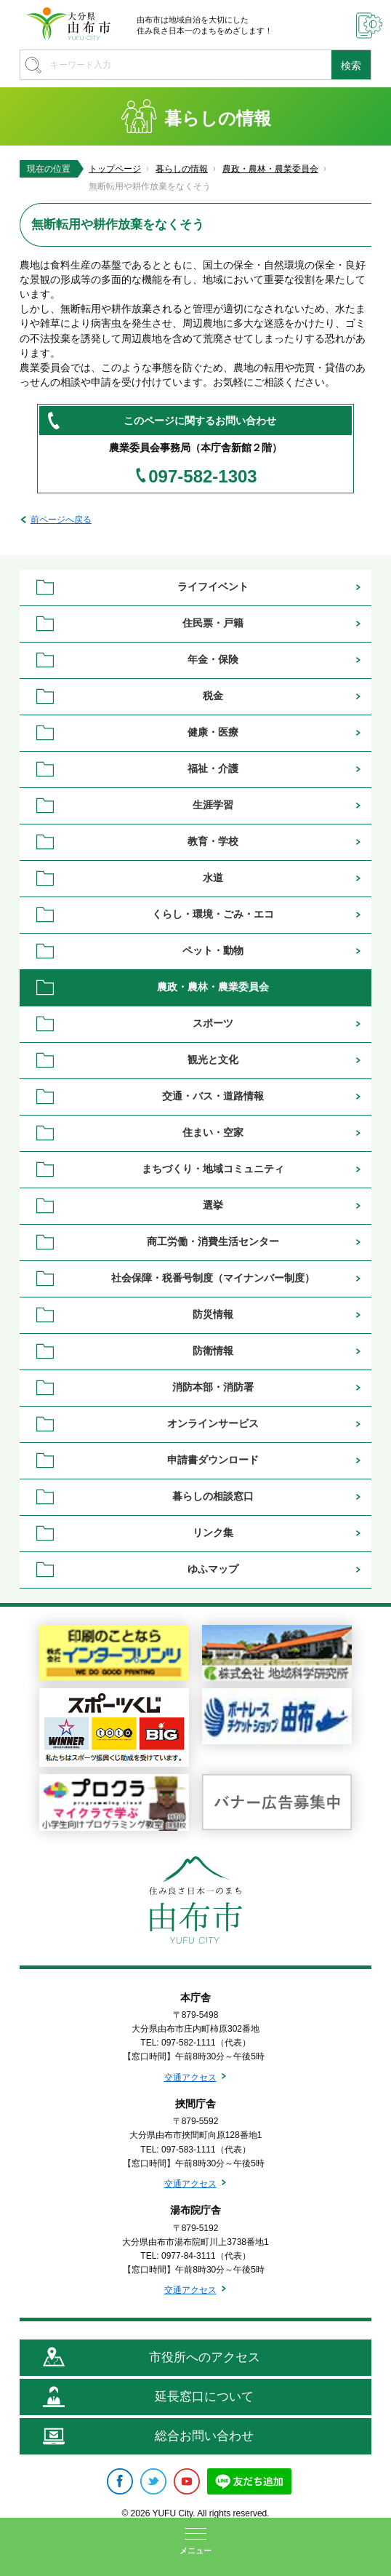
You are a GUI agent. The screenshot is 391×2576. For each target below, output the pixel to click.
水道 (213, 877)
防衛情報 (213, 1350)
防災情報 (213, 1314)
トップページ (115, 169)
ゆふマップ (213, 1569)
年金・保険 (213, 659)
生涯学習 (213, 805)
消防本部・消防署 (213, 1387)
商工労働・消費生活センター (213, 1241)
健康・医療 (213, 732)
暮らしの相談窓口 (213, 1496)
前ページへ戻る (61, 519)
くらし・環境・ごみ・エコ (213, 914)
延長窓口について (204, 2397)
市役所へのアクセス (204, 2357)
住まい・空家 (212, 1132)
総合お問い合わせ (204, 2436)
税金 (213, 695)
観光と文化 (213, 1059)
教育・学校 (213, 841)
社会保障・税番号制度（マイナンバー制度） (213, 1278)
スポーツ (213, 1023)
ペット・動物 (212, 950)
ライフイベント (213, 586)
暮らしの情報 (182, 169)
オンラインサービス (213, 1423)
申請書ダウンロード (213, 1460)
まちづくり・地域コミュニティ (213, 1168)
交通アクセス (190, 2077)
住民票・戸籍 (212, 623)
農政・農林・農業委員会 (270, 169)
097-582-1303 (202, 476)
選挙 (213, 1205)
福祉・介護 (213, 768)
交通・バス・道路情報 (213, 1096)
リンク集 (213, 1532)
